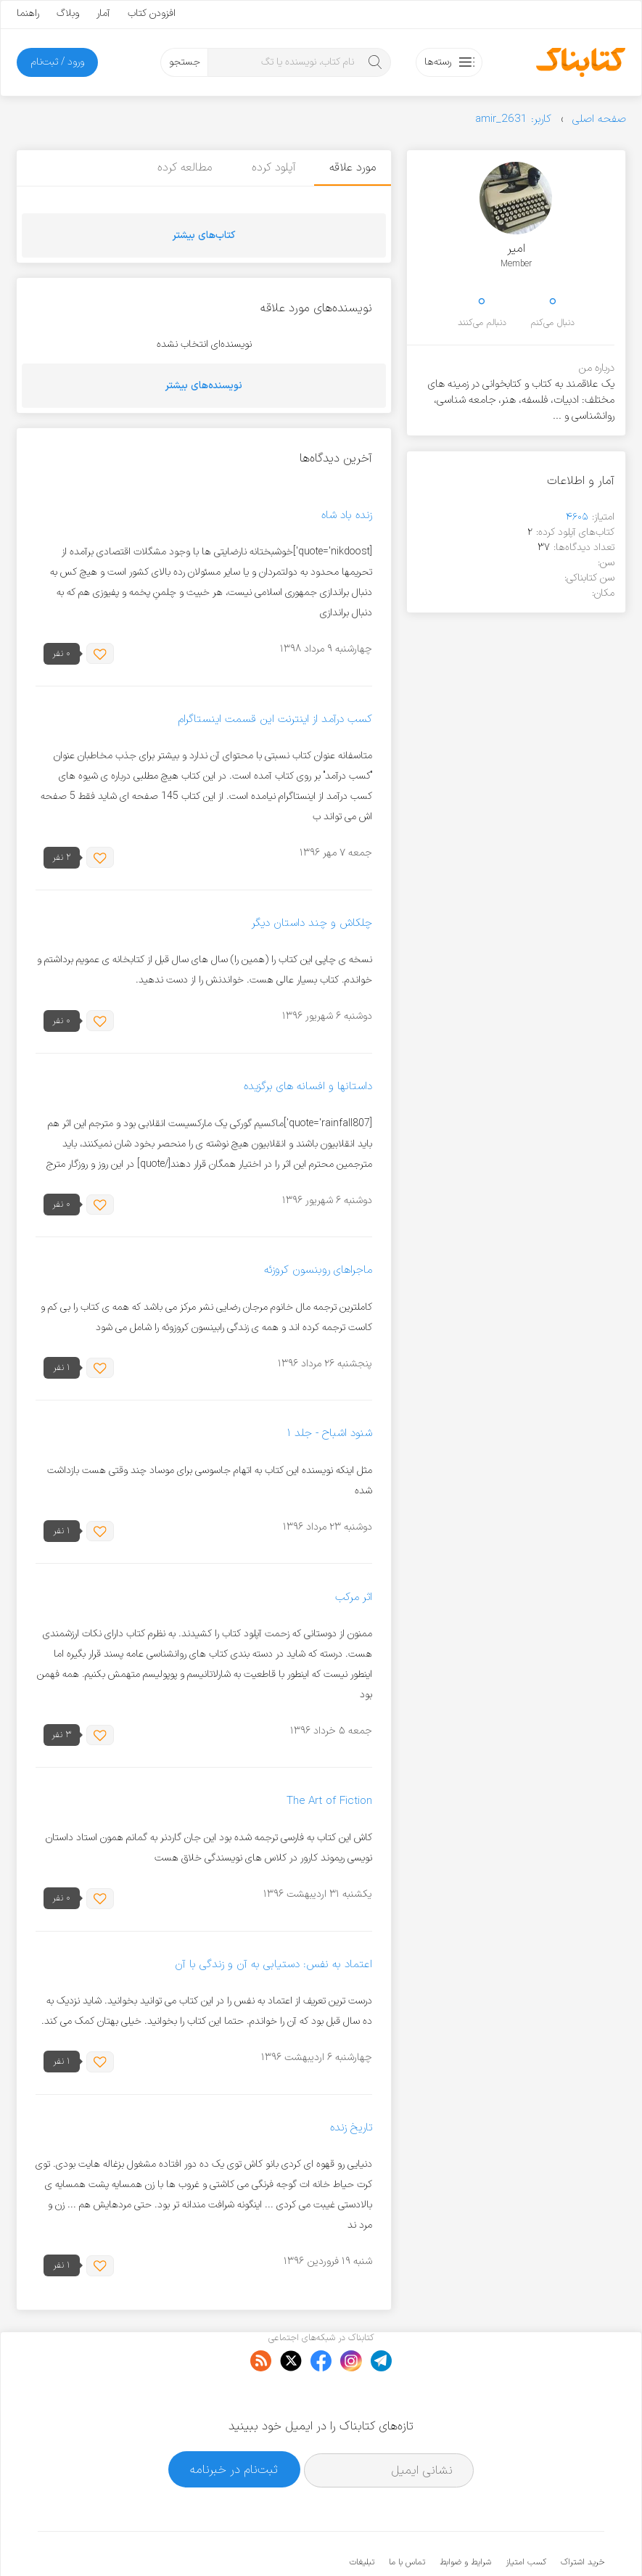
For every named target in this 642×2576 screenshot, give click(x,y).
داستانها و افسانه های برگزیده (308, 1087)
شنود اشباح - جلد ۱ (329, 1434)
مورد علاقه (352, 167)
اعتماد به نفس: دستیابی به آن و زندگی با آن (273, 1964)
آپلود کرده (271, 167)
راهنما (28, 13)
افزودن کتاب (152, 13)
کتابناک (528, 2540)
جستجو (184, 62)
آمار (103, 13)
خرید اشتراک (582, 2517)
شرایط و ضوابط (465, 2517)
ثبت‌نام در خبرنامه (234, 2425)
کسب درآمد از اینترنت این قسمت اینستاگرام (275, 719)
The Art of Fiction (329, 1801)
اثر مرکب (353, 1597)
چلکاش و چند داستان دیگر (312, 923)
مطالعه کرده (181, 167)
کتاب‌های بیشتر (204, 235)
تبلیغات (362, 2517)
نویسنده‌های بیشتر (203, 385)
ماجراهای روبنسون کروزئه (318, 1271)
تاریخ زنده (351, 2128)
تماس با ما (407, 2517)
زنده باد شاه (346, 515)
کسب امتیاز (526, 2517)
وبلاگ (68, 13)
